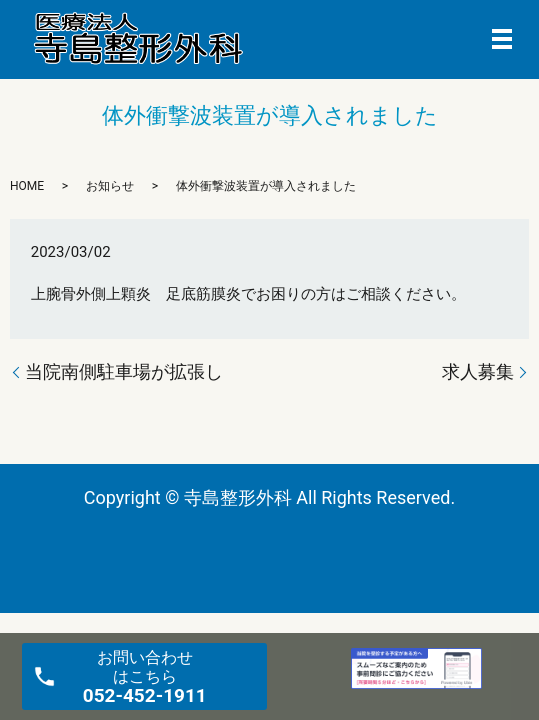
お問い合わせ (145, 677)
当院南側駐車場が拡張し (124, 371)
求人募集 (478, 371)
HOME (27, 186)
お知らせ (110, 186)
